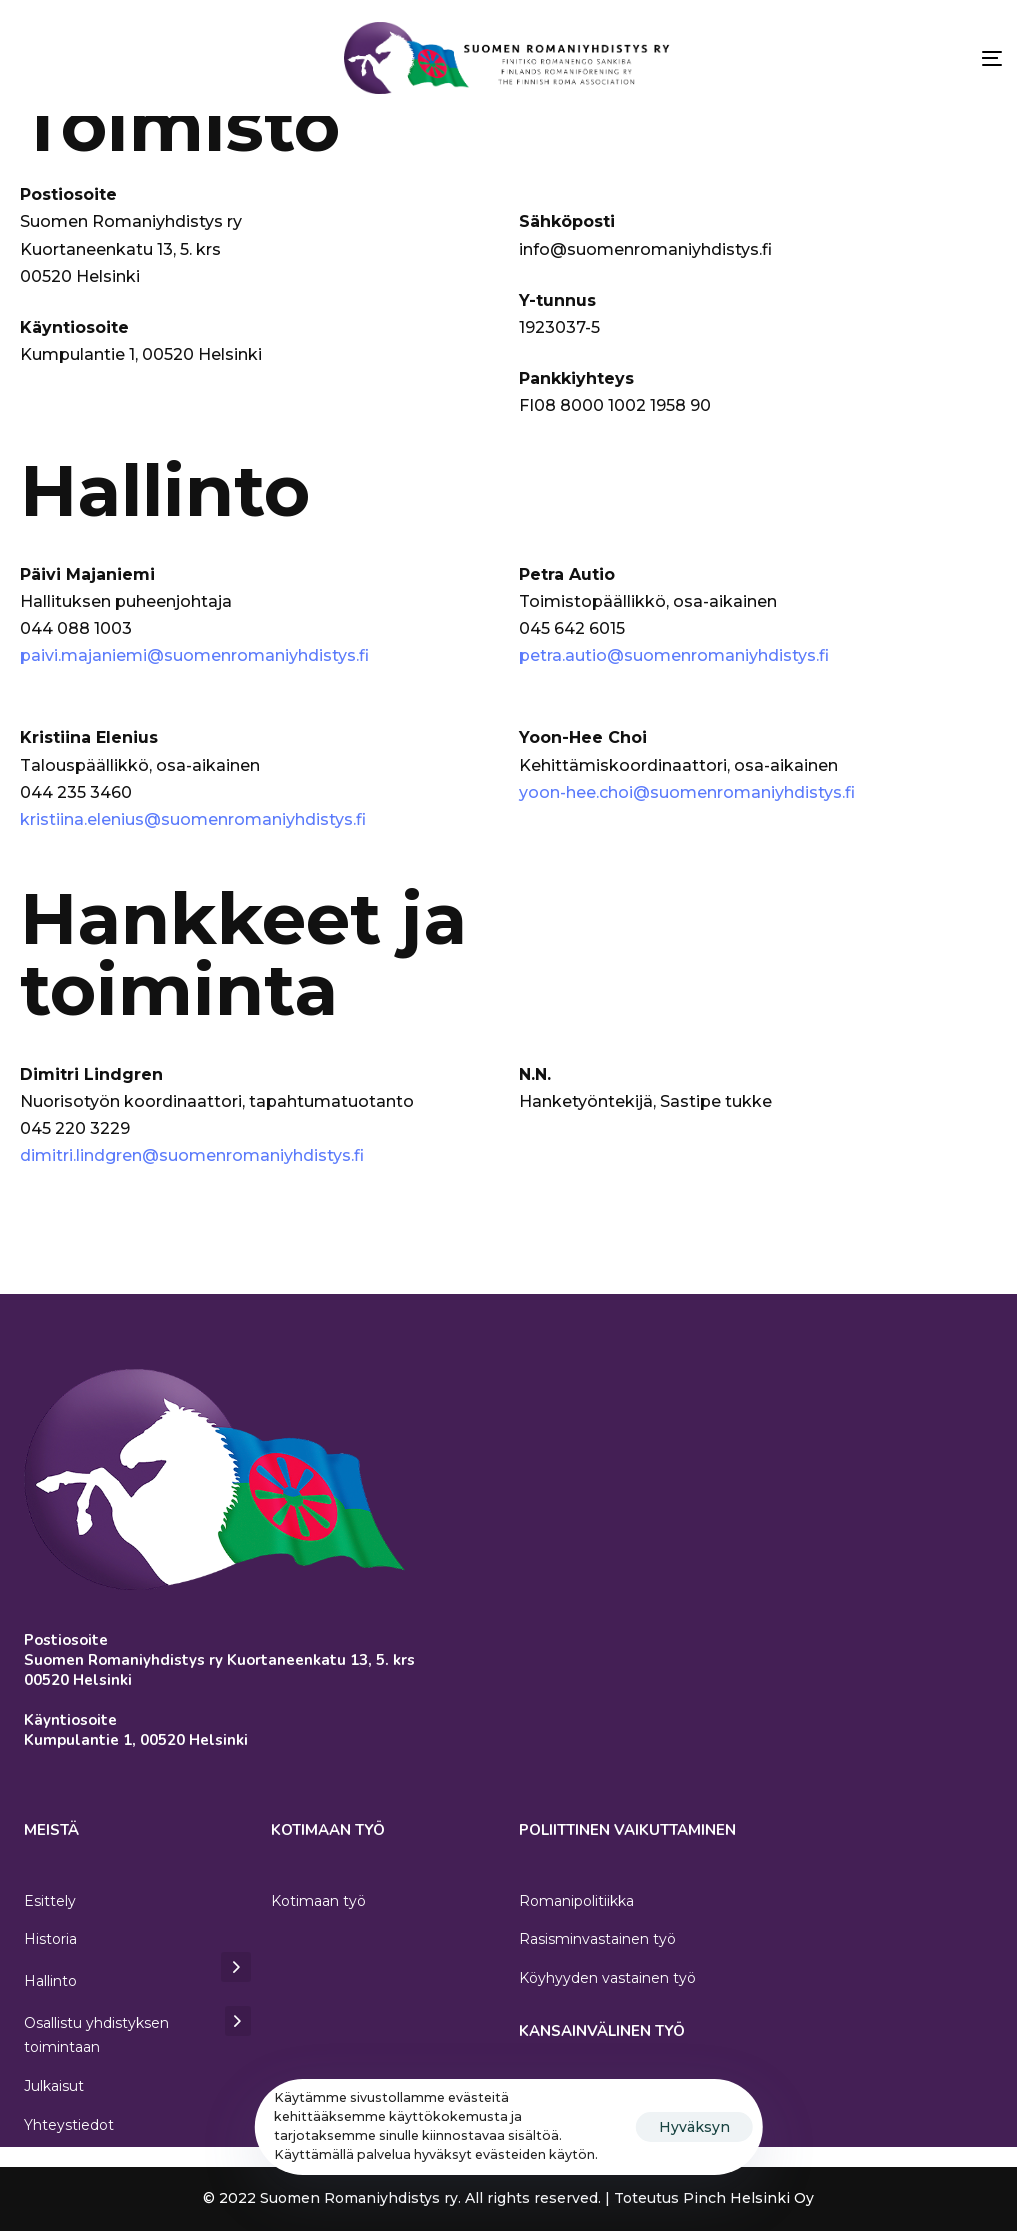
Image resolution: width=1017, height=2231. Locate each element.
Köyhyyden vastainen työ (607, 1978)
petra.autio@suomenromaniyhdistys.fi (674, 655)
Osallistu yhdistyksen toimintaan (137, 2034)
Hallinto (137, 1978)
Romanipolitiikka (576, 1901)
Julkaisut (54, 2086)
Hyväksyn (694, 2127)
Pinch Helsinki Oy (748, 2198)
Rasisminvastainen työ (597, 1939)
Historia (50, 1939)
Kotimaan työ (318, 1901)
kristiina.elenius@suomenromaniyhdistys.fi (193, 819)
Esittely (50, 1901)
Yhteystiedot (69, 2125)
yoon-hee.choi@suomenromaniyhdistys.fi (687, 792)
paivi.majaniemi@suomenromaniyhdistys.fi (194, 655)
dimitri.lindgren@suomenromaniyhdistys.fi (192, 1155)
